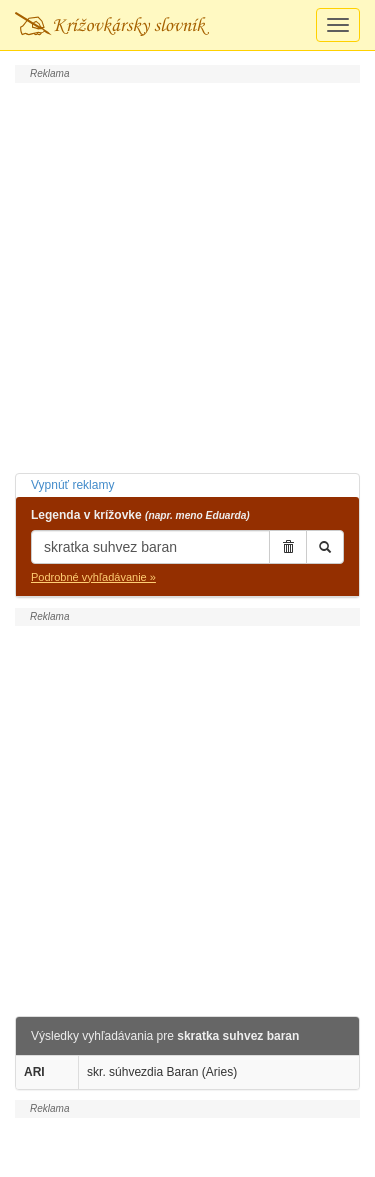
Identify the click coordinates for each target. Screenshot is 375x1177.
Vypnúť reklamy (72, 485)
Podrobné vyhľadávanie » (93, 577)
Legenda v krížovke (140, 515)
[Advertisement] (187, 275)
